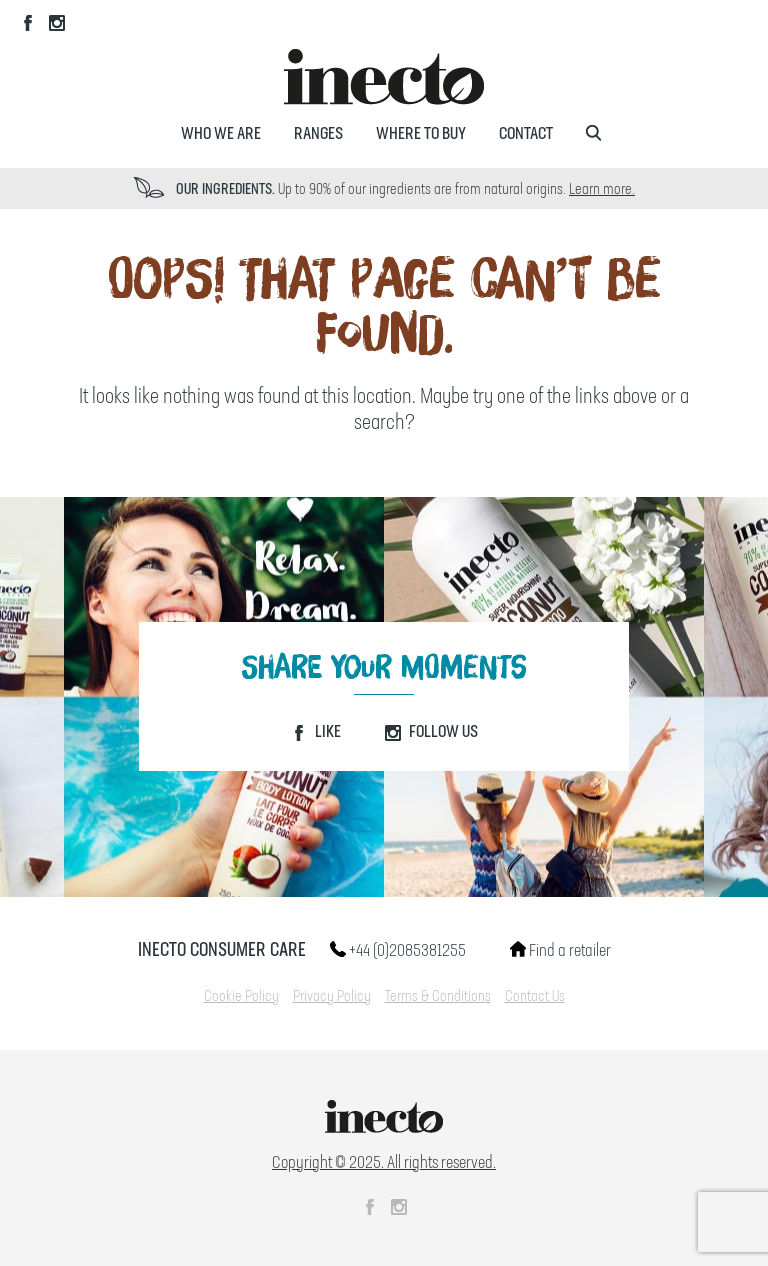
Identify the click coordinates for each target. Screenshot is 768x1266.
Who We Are (221, 134)
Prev (91, 188)
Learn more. (602, 190)
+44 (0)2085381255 (398, 951)
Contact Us (535, 997)
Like (316, 732)
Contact (526, 134)
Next (676, 188)
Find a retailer (560, 951)
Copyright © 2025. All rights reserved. (384, 1163)
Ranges (318, 134)
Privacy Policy (332, 997)
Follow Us (431, 732)
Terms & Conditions (438, 997)
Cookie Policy (241, 997)
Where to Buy (421, 134)
